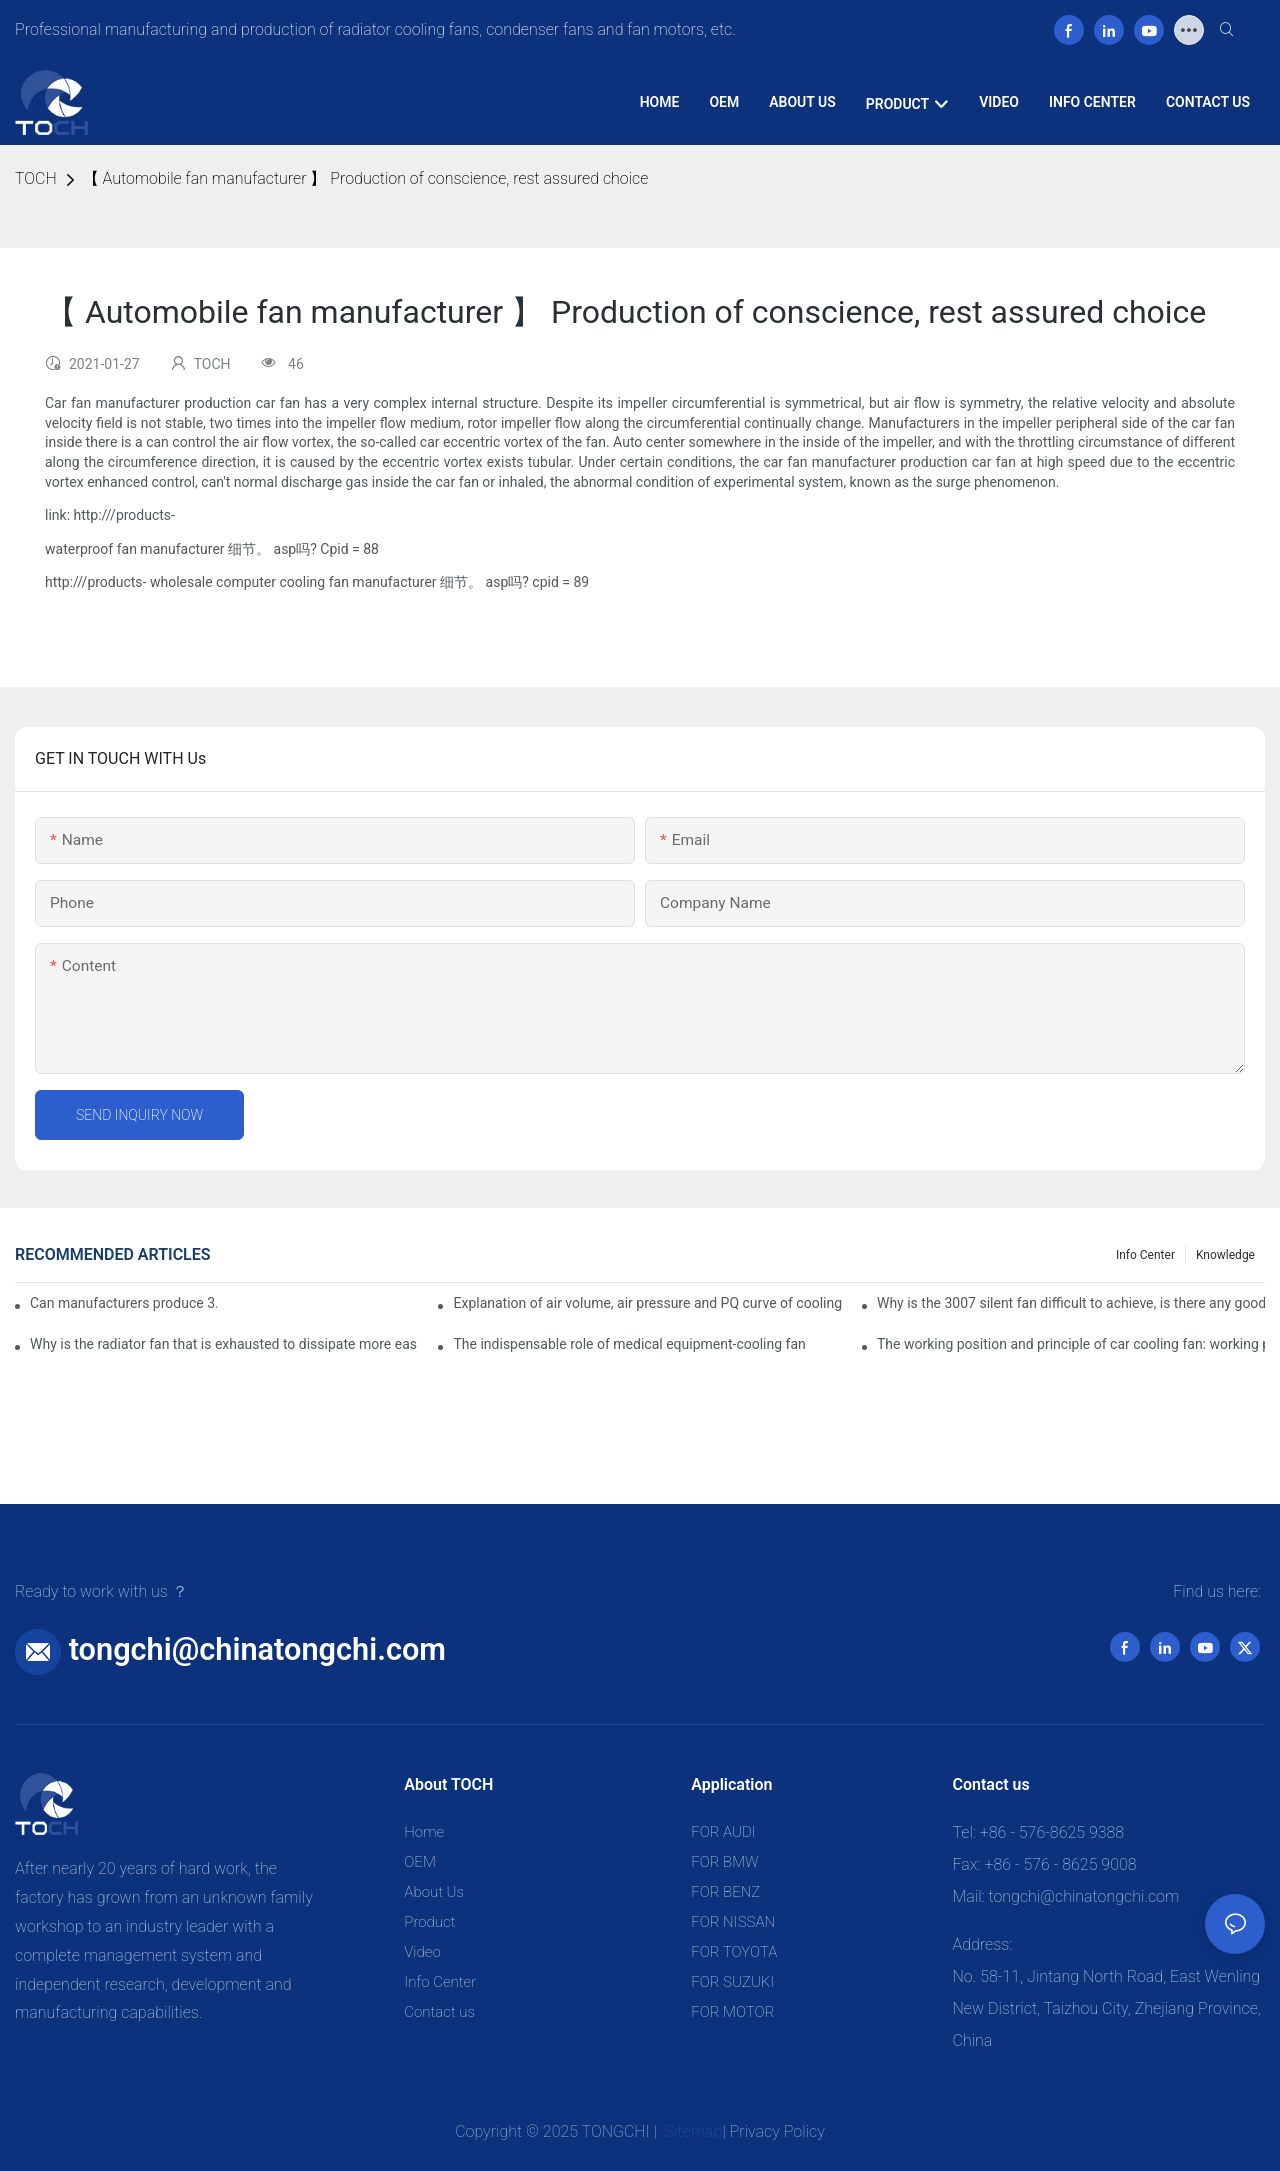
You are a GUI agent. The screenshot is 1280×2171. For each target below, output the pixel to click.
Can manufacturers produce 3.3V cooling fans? (123, 1303)
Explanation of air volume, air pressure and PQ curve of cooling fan (647, 1303)
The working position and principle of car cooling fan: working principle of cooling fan (1071, 1344)
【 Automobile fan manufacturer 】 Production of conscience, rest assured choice (366, 178)
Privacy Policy (777, 2131)
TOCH (36, 178)
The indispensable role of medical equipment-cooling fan (629, 1344)
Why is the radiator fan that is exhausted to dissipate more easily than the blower (224, 1344)
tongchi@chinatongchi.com (257, 1649)
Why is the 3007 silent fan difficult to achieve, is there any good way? (1071, 1303)
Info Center (1145, 1255)
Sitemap (692, 2131)
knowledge (1225, 1255)
